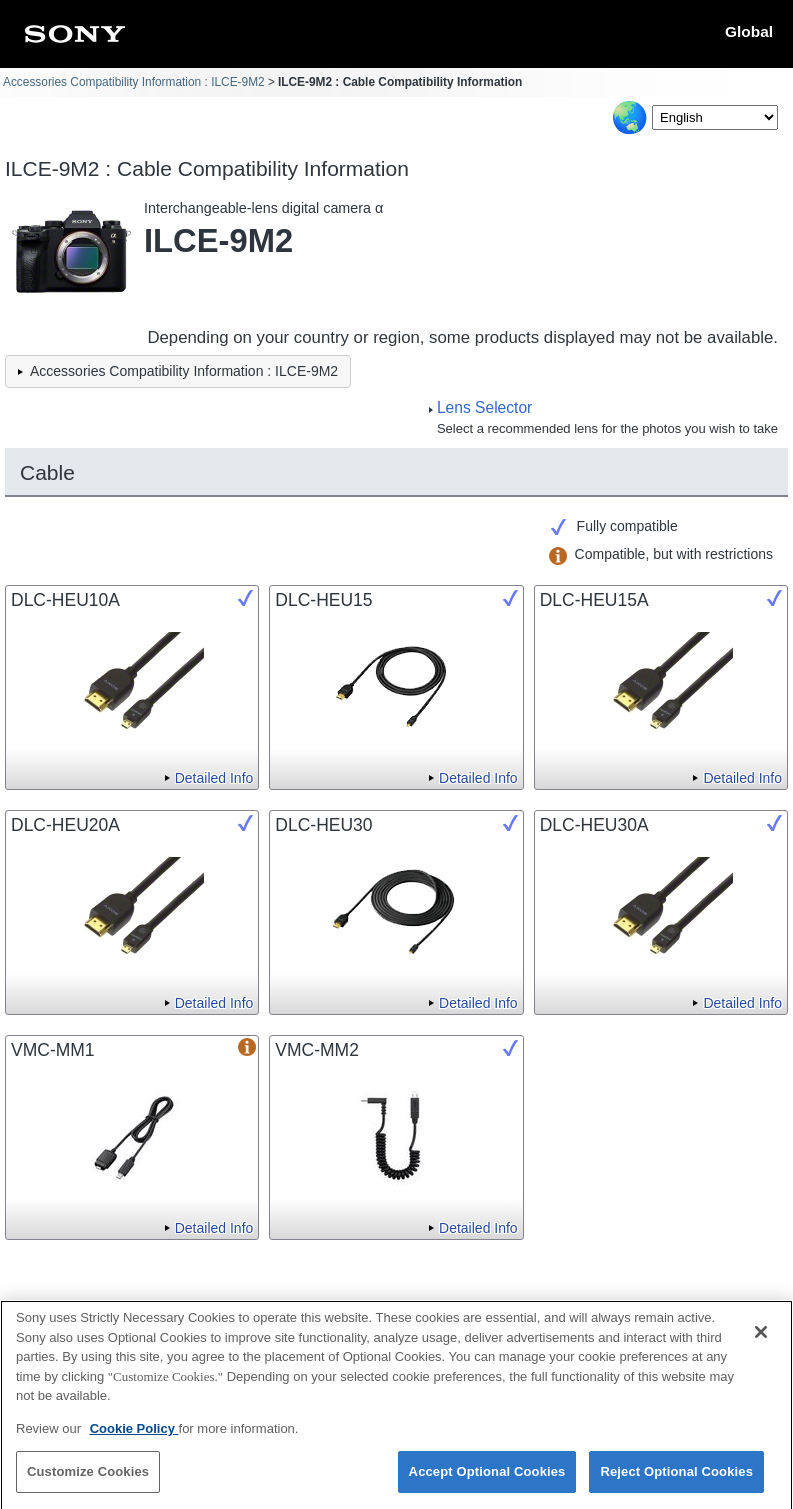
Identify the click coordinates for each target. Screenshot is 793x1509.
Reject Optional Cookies (676, 1480)
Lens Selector (484, 407)
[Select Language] (715, 117)
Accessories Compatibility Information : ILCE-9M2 (134, 82)
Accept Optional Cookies (487, 1480)
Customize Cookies (88, 1480)
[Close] (761, 1341)
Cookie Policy (134, 1436)
